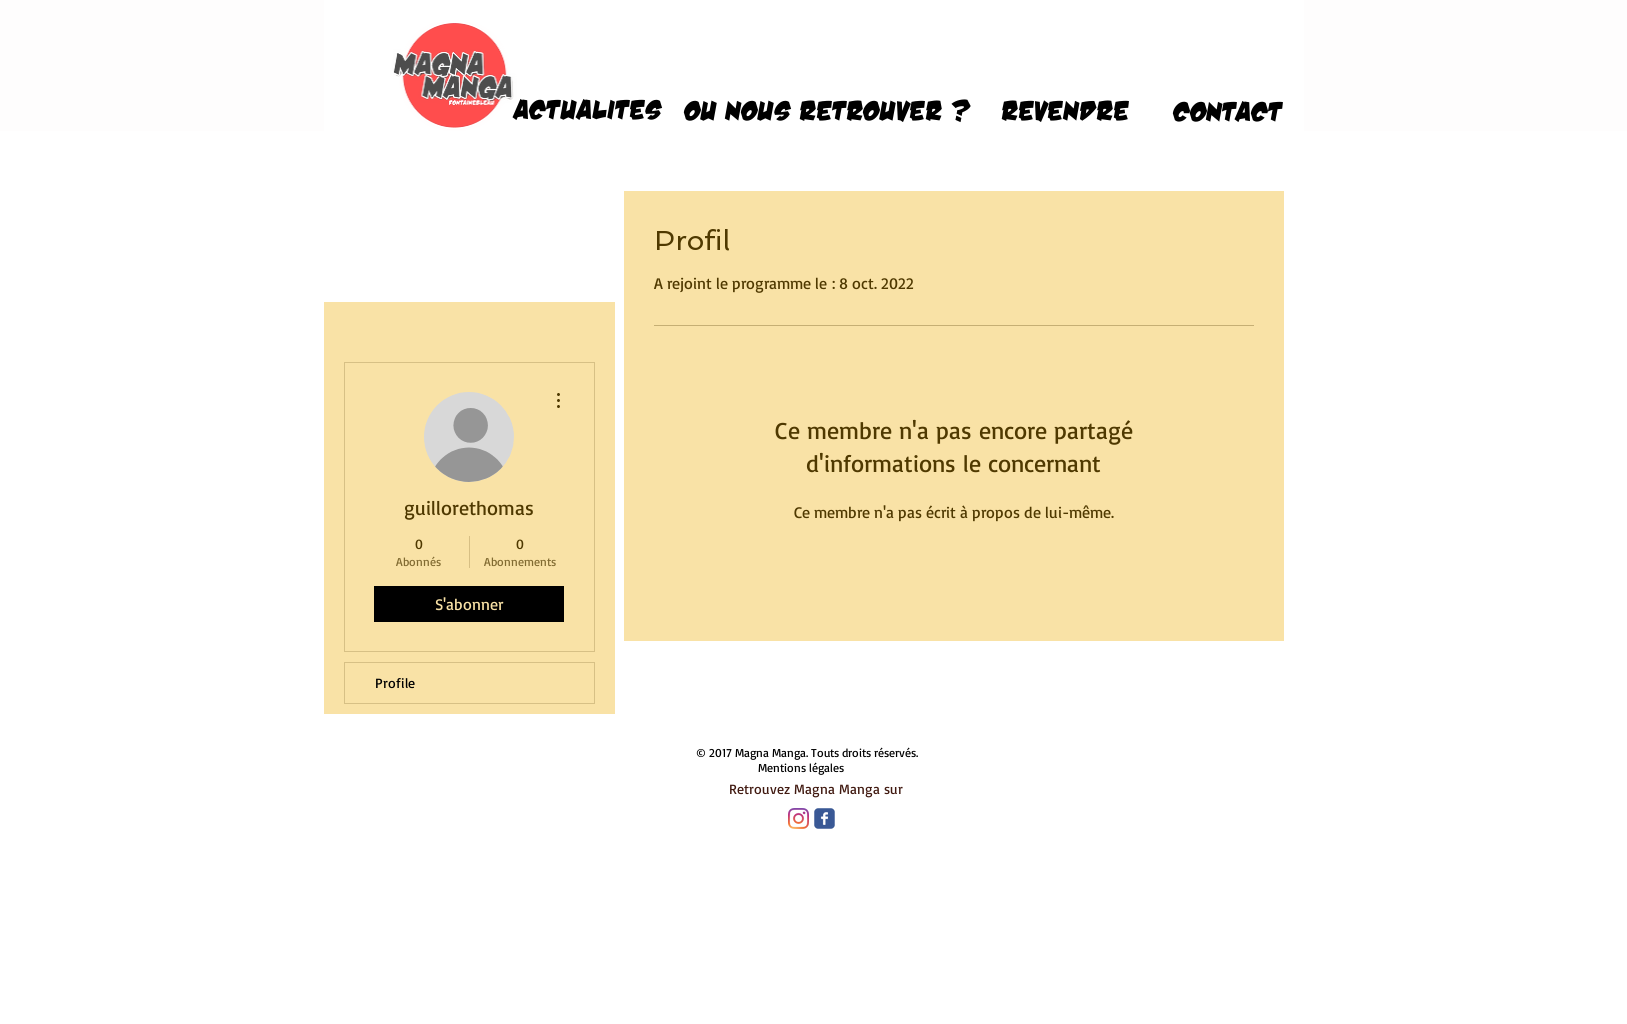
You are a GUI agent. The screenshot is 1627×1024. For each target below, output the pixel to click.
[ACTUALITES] (588, 109)
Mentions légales (801, 767)
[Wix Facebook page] (824, 818)
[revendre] (1065, 109)
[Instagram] (798, 818)
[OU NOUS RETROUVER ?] (827, 110)
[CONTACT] (1228, 111)
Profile (395, 682)
